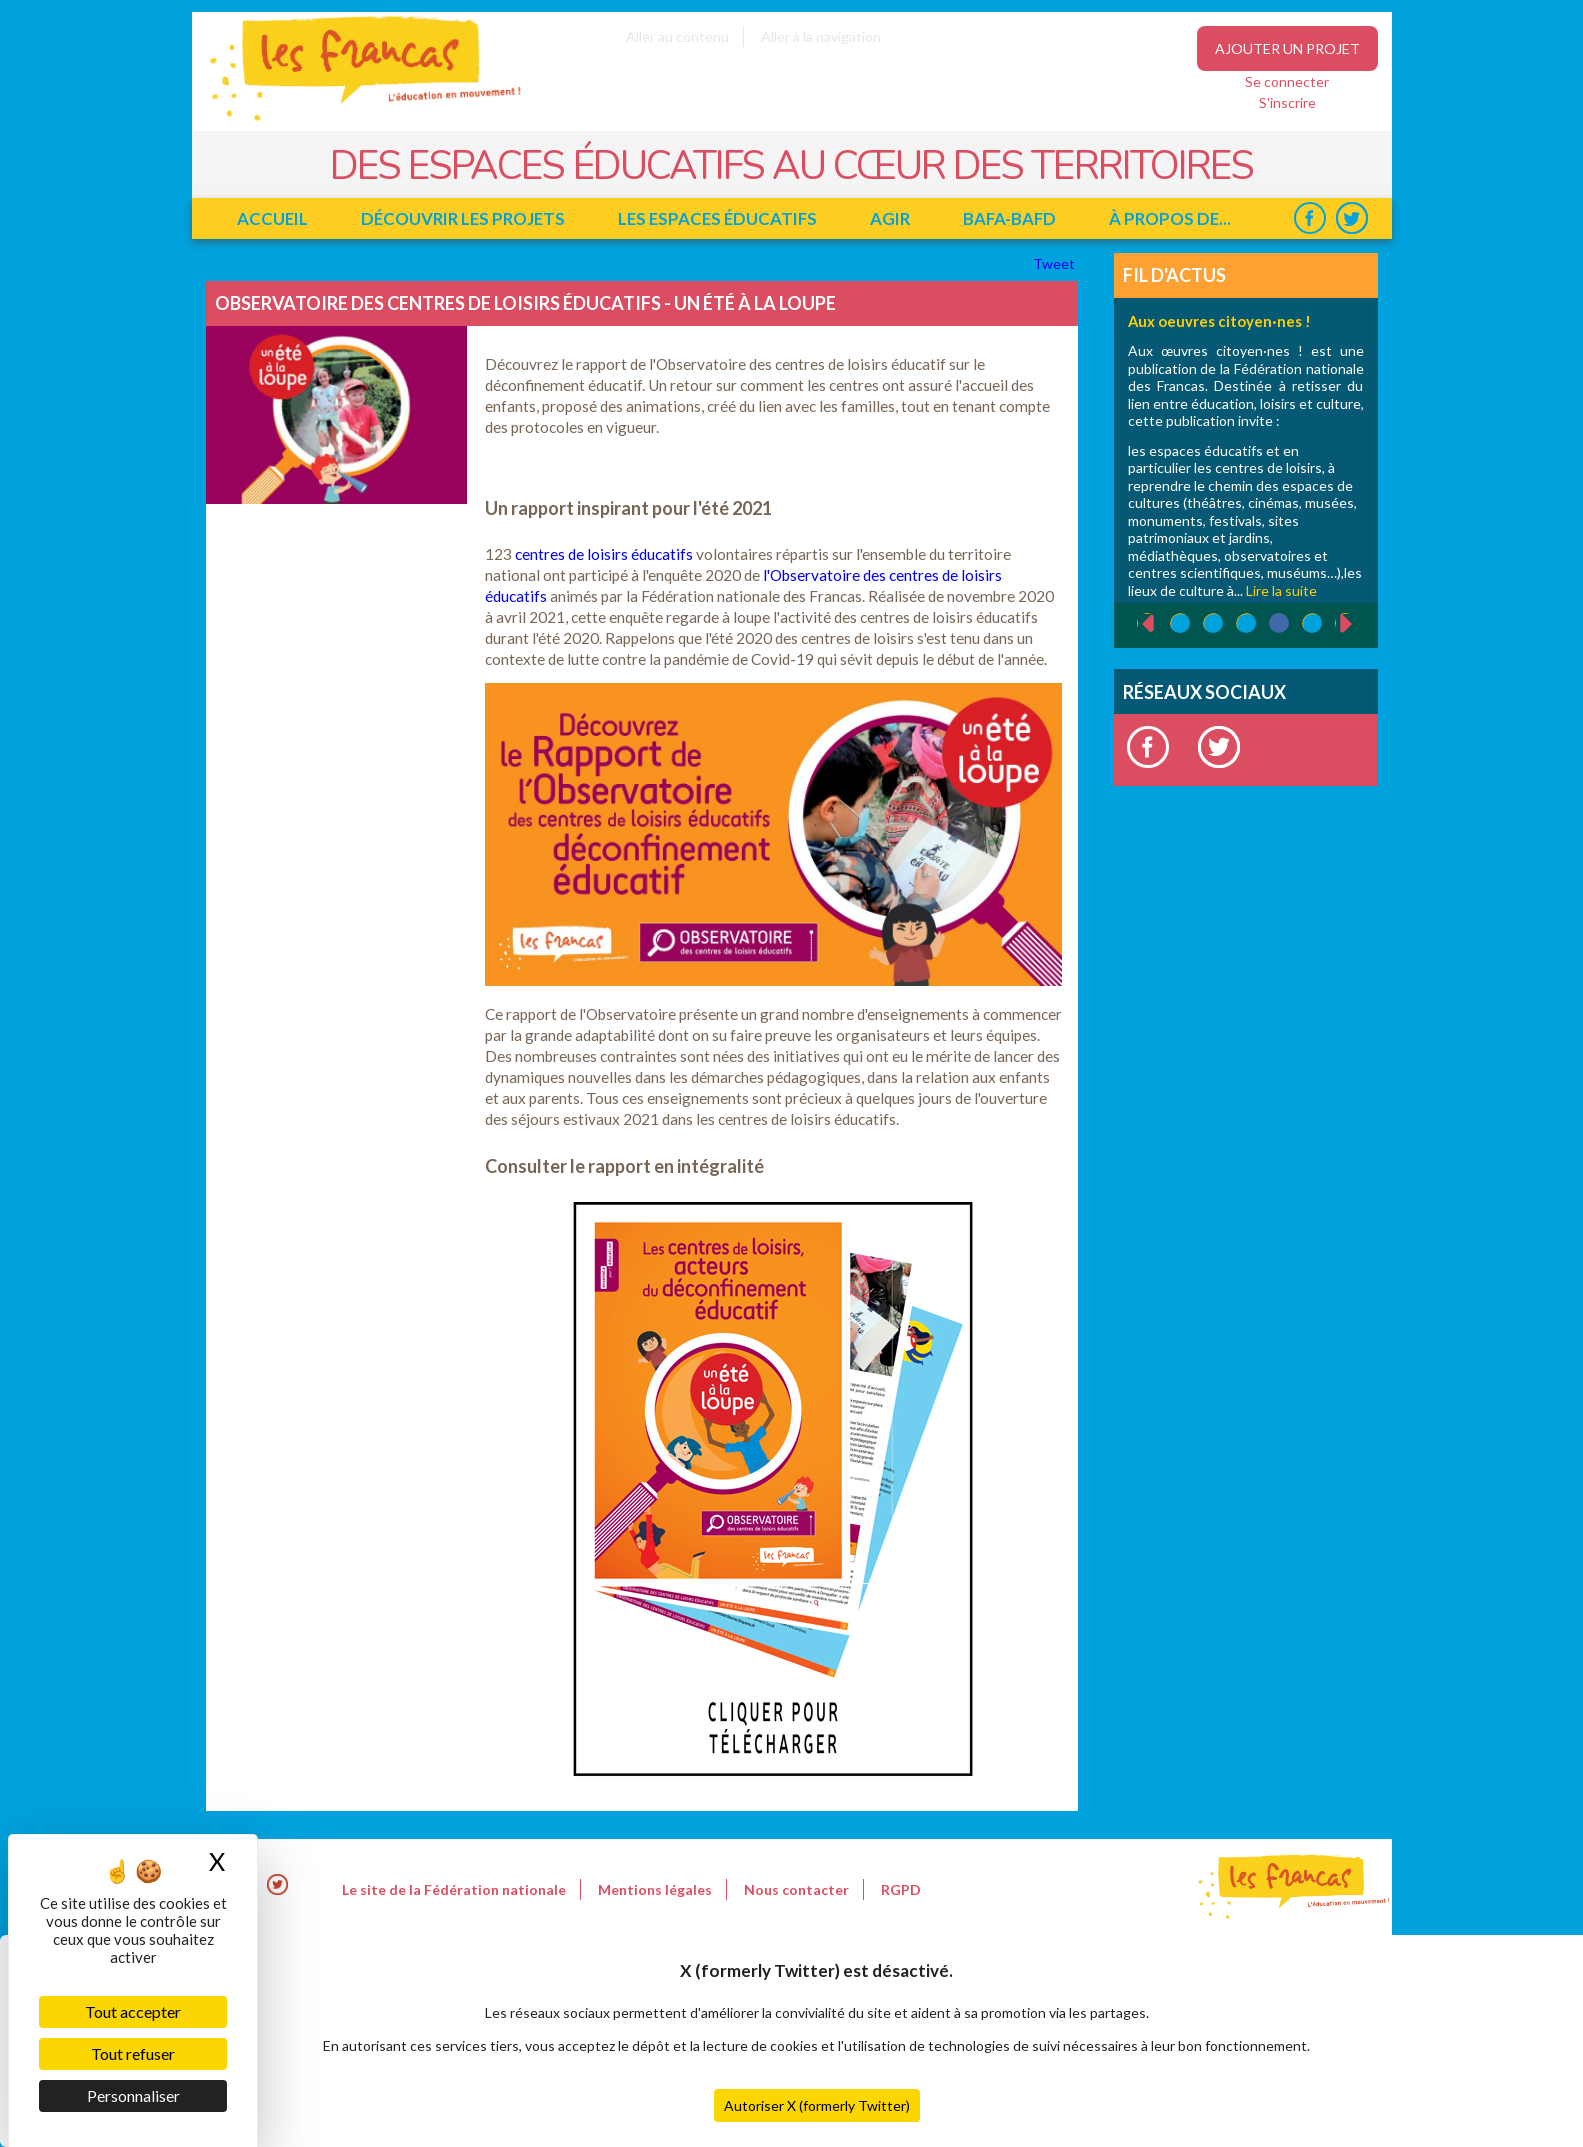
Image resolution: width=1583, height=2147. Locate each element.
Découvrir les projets (463, 218)
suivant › (1356, 623)
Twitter (1352, 218)
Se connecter (1287, 81)
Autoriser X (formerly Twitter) (817, 2105)
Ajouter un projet (1287, 48)
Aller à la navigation (821, 36)
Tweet (1055, 263)
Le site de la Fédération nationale (454, 1889)
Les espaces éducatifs (717, 218)
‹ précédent (1137, 624)
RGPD (901, 1889)
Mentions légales (655, 1889)
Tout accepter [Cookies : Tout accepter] (133, 2011)
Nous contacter (796, 1889)
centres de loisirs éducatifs (604, 554)
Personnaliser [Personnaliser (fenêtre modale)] (133, 2095)
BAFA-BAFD (1009, 218)
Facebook (1310, 218)
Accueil (272, 218)
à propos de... (1170, 218)
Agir (890, 218)
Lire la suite (1281, 590)
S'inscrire (1287, 102)
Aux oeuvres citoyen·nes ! (1219, 321)
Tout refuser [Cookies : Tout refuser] (133, 2053)
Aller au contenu (677, 36)
